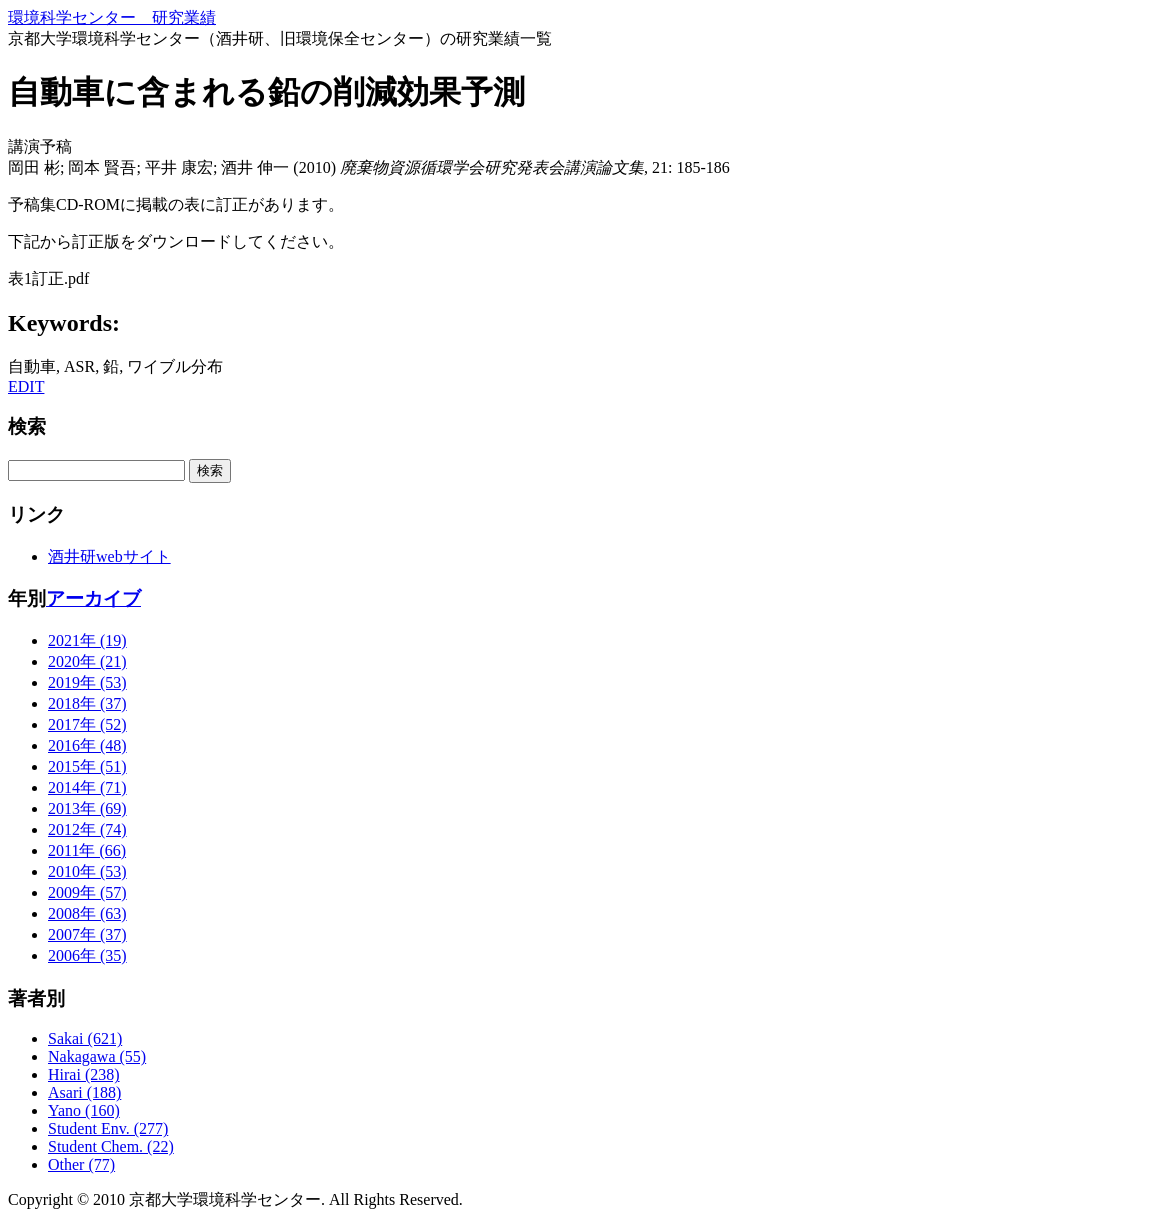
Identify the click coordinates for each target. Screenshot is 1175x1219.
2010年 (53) (87, 871)
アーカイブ (93, 598)
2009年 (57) (87, 892)
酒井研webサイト (109, 556)
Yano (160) (84, 1110)
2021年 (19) (87, 640)
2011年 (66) (87, 850)
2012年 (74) (87, 829)
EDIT (26, 386)
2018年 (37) (87, 703)
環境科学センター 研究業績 (112, 17)
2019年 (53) (87, 682)
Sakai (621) (85, 1038)
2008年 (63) (87, 913)
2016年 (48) (87, 745)
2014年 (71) (87, 787)
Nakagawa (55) (97, 1056)
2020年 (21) (87, 661)
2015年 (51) (87, 766)
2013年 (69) (87, 808)
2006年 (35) (87, 955)
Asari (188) (84, 1092)
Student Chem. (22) (111, 1146)
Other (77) (81, 1164)
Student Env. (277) (108, 1128)
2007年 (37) (87, 934)
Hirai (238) (84, 1074)
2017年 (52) (87, 724)
